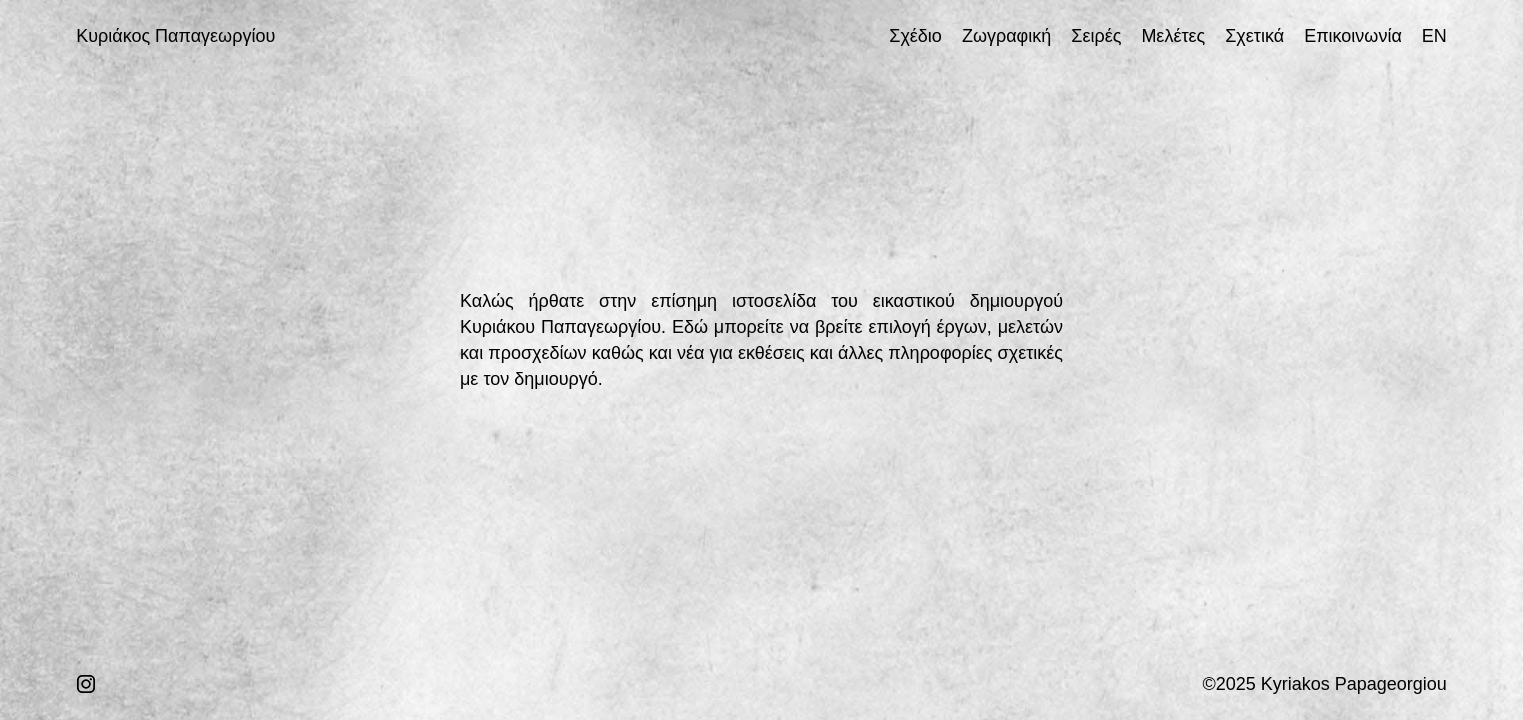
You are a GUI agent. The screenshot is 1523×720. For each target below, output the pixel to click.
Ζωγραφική (1006, 36)
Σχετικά (1254, 36)
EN (1434, 36)
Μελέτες (1173, 36)
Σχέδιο (915, 36)
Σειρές (1096, 36)
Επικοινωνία (1353, 36)
